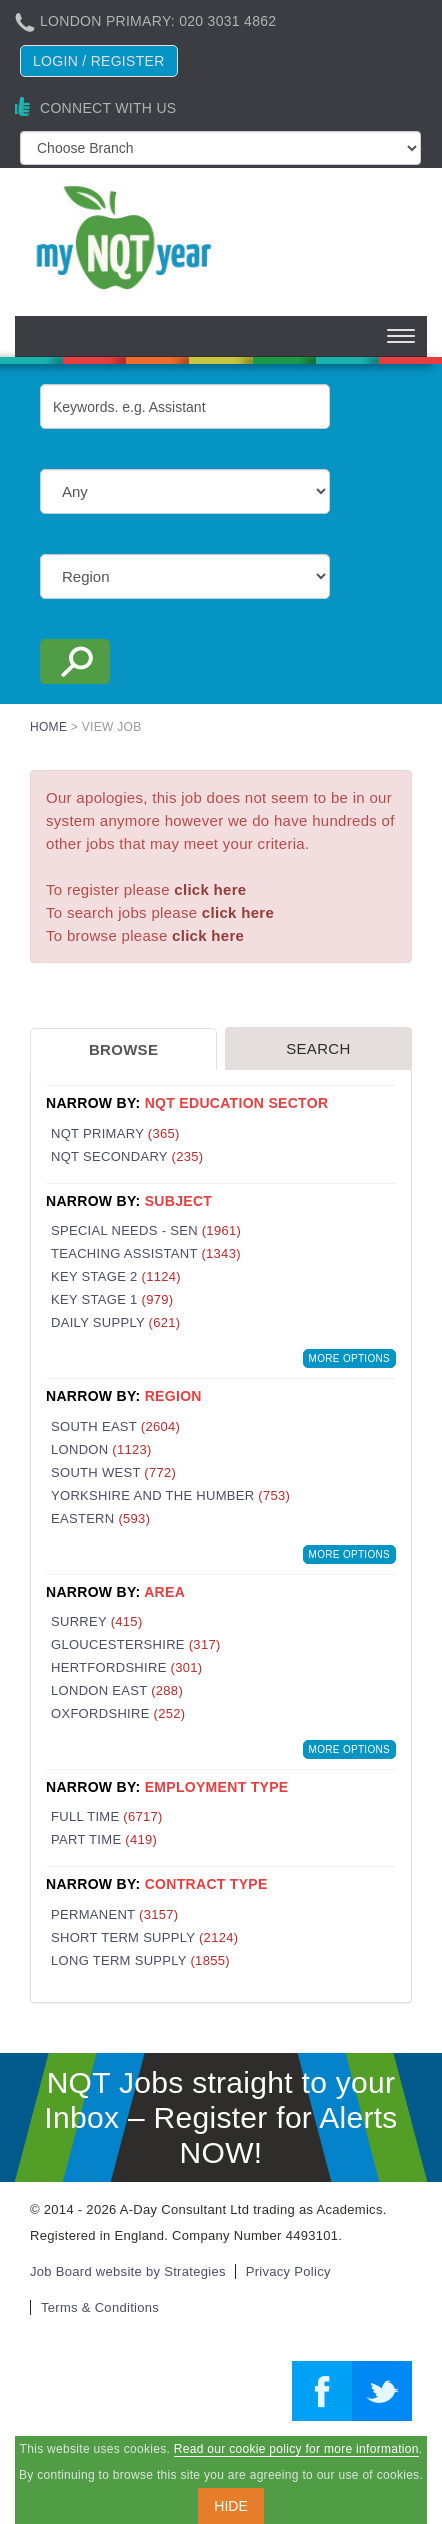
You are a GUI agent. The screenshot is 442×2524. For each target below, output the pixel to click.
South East (115, 1426)
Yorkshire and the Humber (170, 1495)
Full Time (107, 1816)
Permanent (114, 1914)
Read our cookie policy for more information (296, 2449)
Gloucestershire (136, 1644)
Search (318, 1048)
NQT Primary (115, 1133)
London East (117, 1690)
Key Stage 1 (112, 1299)
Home (48, 727)
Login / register (99, 61)
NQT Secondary (127, 1156)
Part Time (104, 1839)
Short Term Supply (144, 1937)
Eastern (100, 1518)
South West (113, 1472)
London (101, 1449)
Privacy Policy (288, 2271)
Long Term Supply (140, 1960)
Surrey (97, 1621)
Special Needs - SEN (146, 1230)
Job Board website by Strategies (128, 2271)
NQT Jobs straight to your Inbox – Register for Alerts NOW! (220, 2117)
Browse (123, 1049)
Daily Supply (115, 1322)
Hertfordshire (126, 1667)
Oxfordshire (118, 1713)
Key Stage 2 (116, 1276)
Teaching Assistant (146, 1253)
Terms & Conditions (100, 2307)
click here (210, 889)
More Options (349, 1358)
